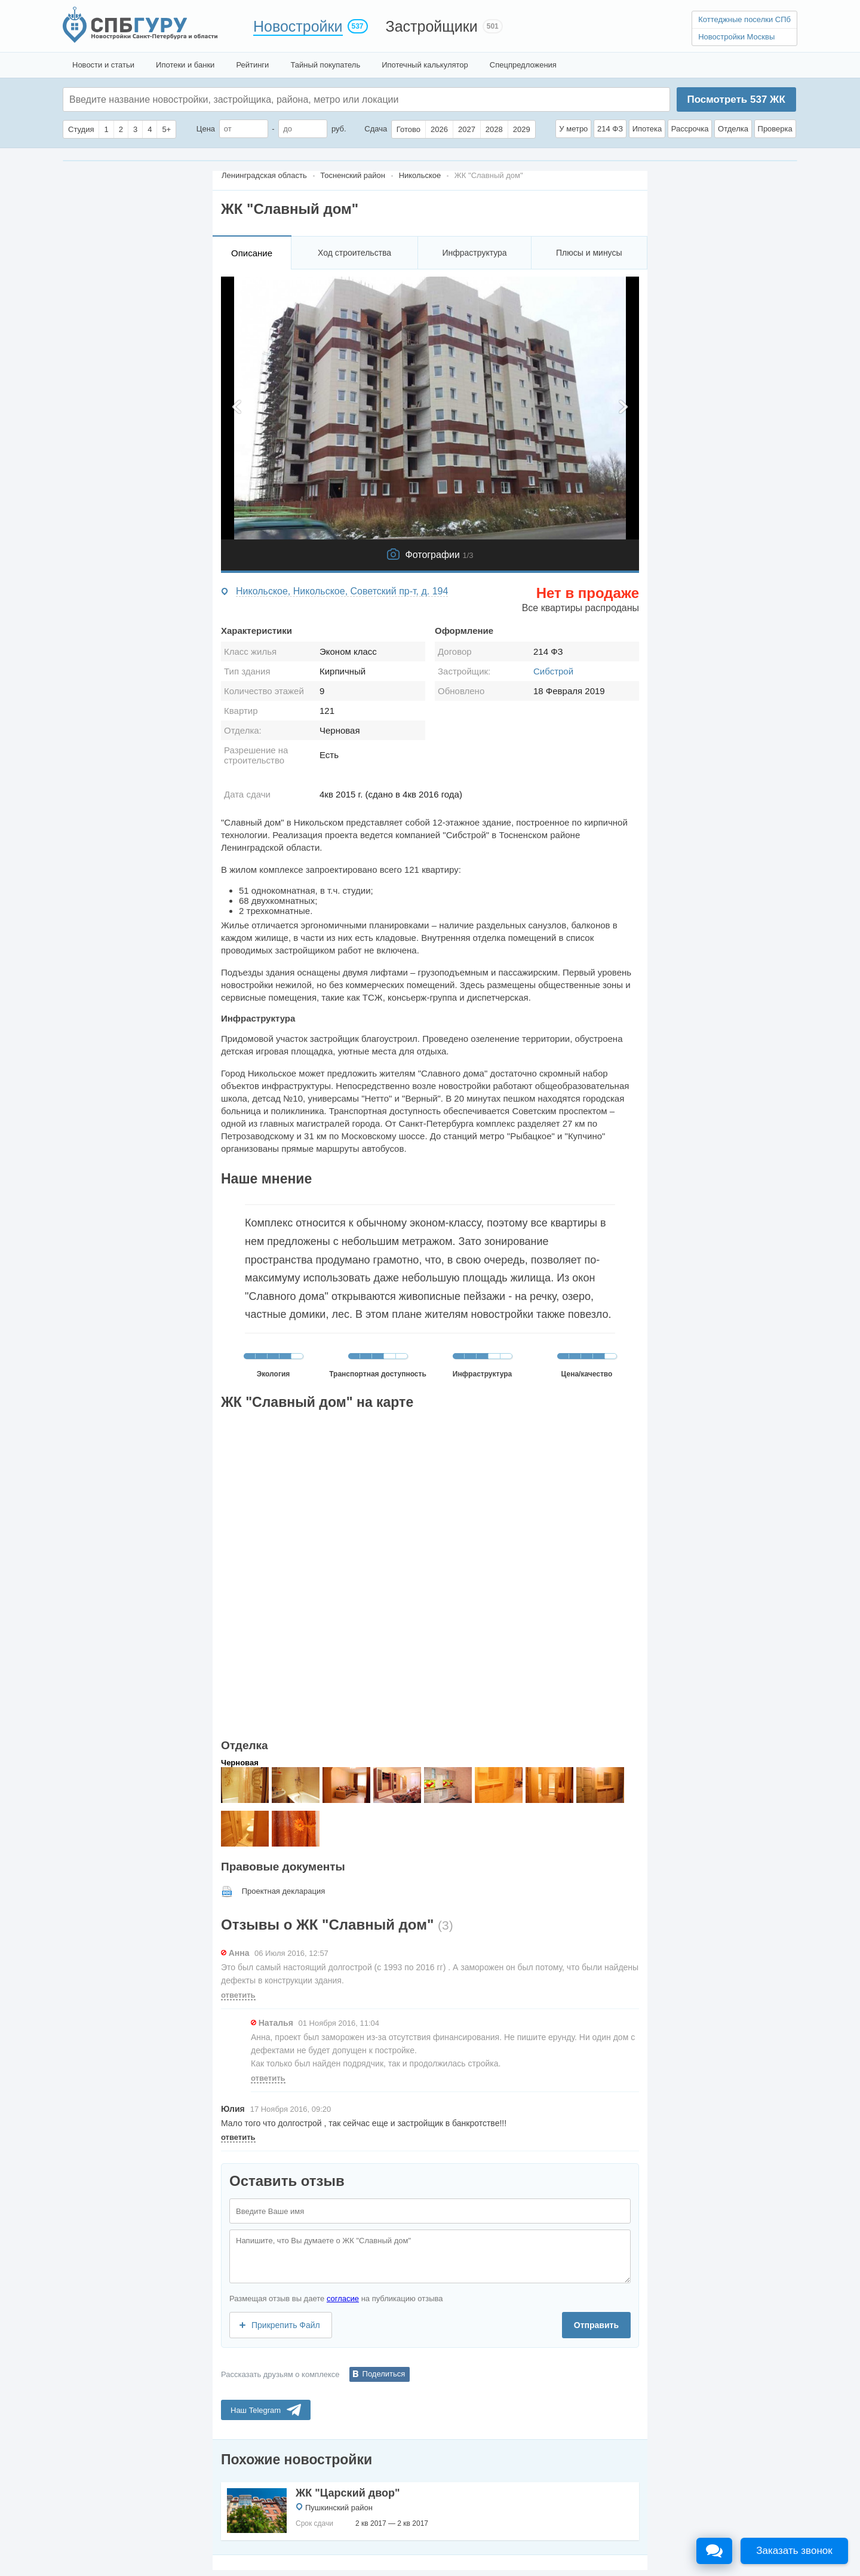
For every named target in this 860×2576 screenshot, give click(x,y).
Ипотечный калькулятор (425, 64)
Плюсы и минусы (589, 252)
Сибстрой (553, 671)
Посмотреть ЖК (736, 99)
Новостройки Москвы (736, 36)
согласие (343, 2298)
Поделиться (384, 2373)
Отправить (596, 2325)
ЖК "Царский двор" (348, 2493)
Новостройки (298, 26)
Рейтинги (252, 64)
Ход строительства (354, 252)
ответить (238, 1995)
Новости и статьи (103, 64)
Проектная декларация (283, 1891)
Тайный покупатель (325, 64)
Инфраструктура (474, 252)
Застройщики (432, 26)
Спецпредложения (523, 64)
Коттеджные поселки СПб (744, 19)
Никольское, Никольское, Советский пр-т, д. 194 (342, 591)
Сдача (375, 128)
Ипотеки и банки (185, 64)
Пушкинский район (339, 2507)
